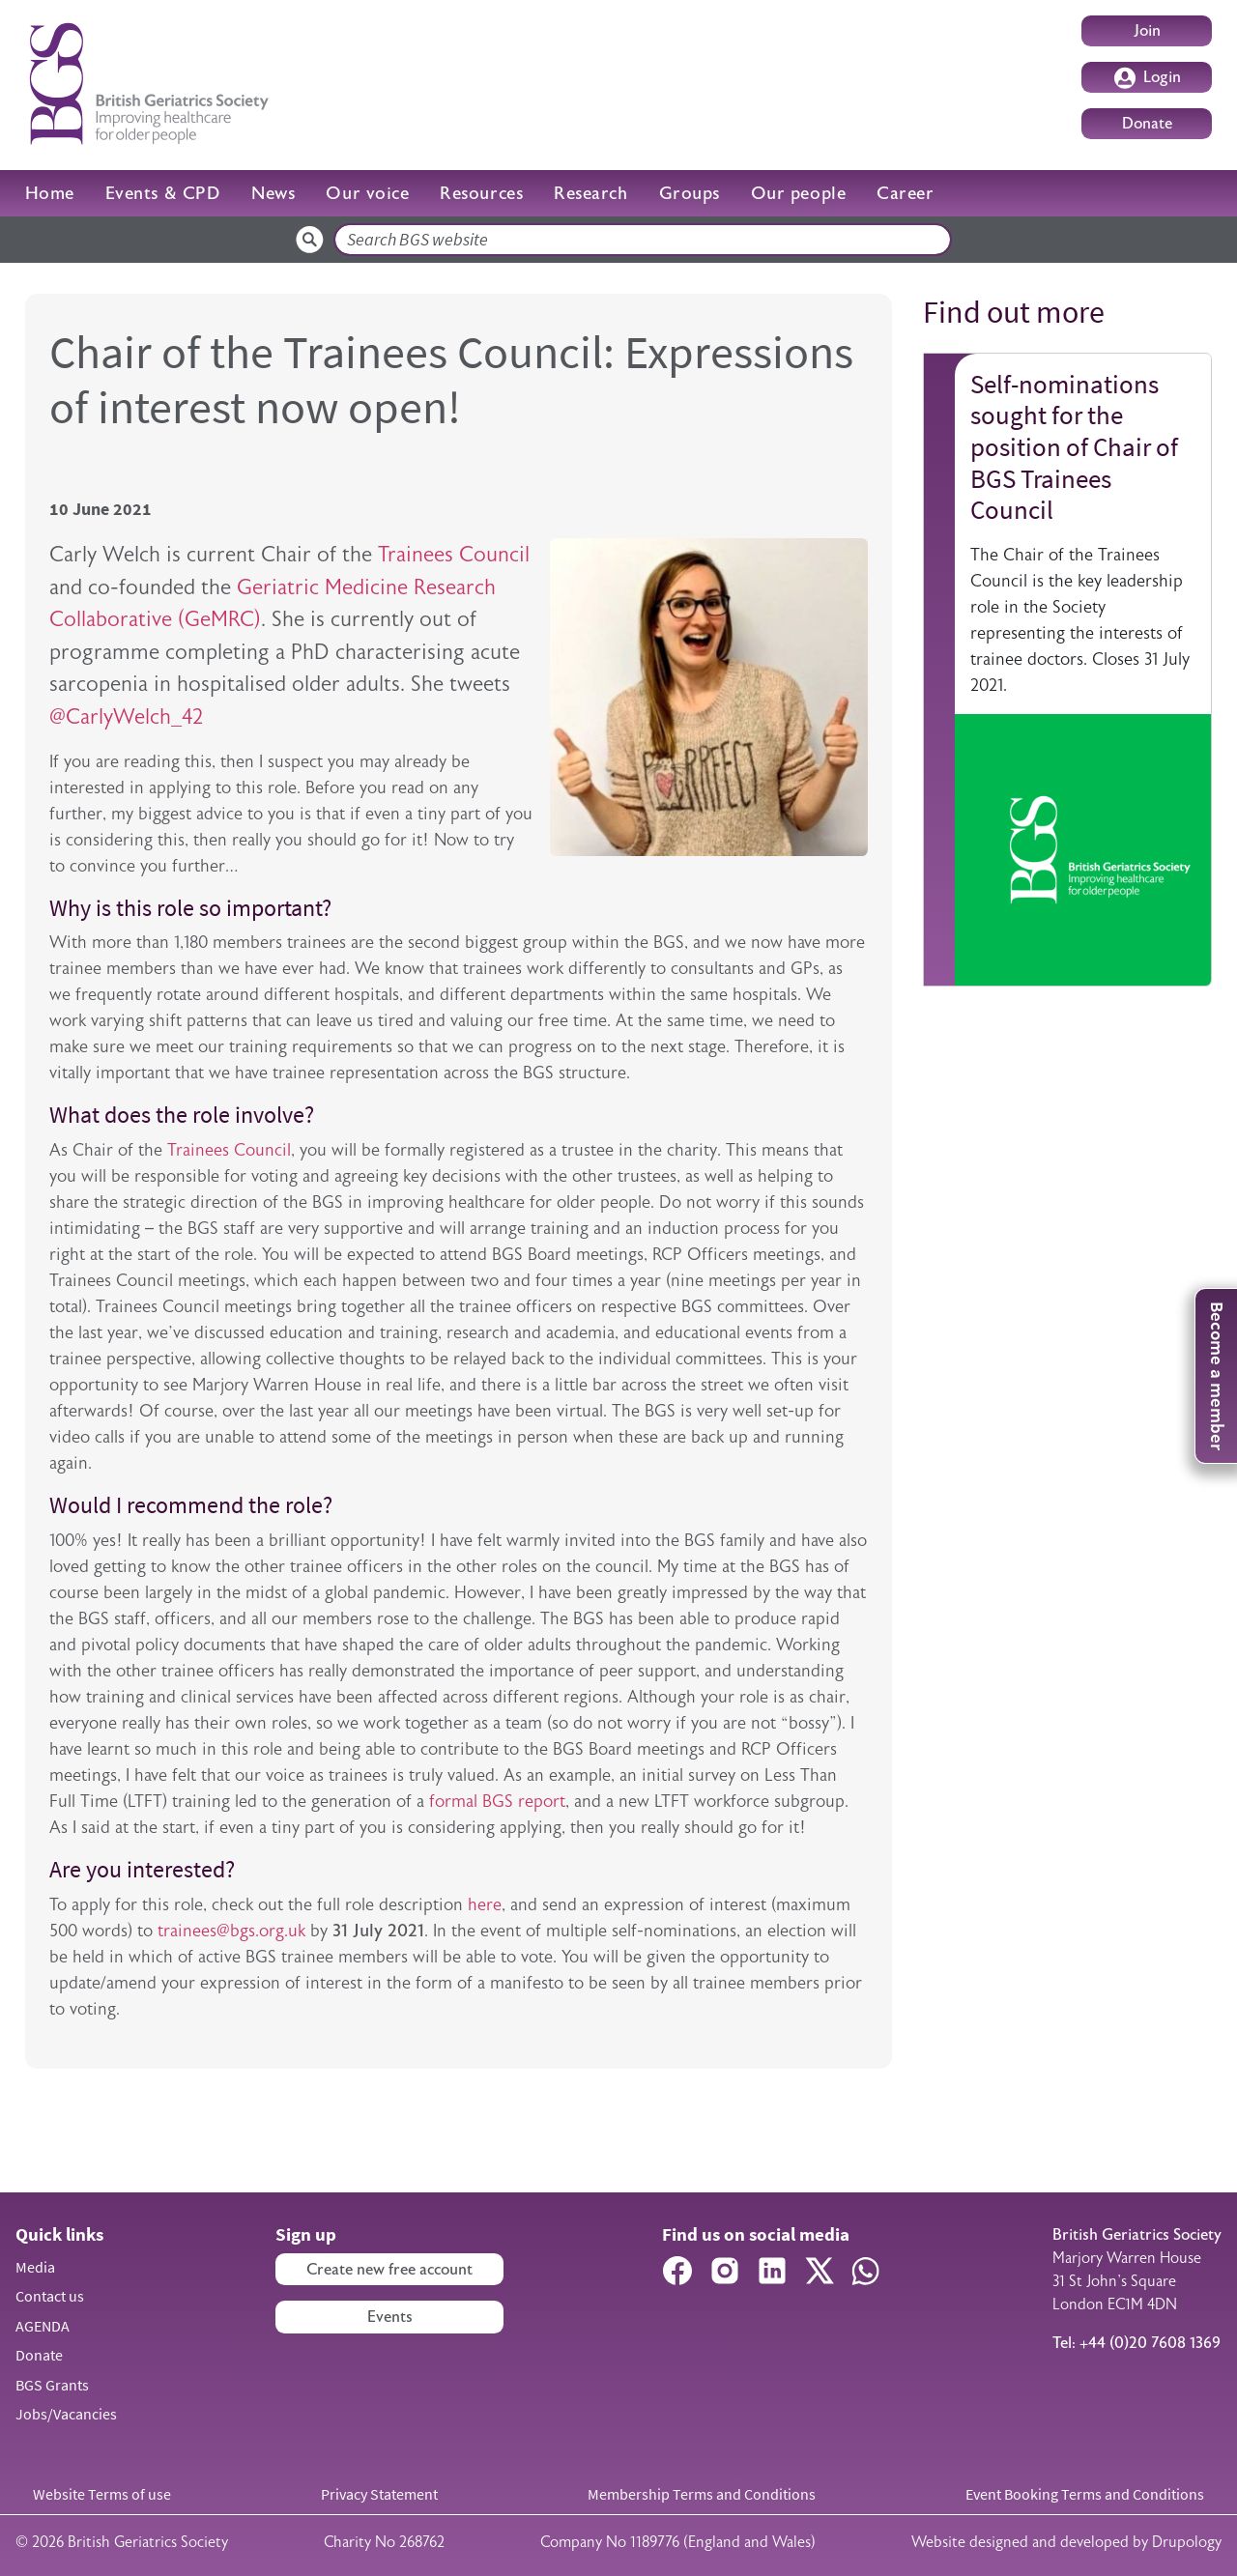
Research (590, 193)
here (485, 1904)
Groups (689, 193)
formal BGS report (497, 1801)
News (273, 193)
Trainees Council (454, 554)
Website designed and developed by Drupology (1066, 2542)
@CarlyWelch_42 (126, 716)
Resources (481, 193)
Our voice (367, 193)
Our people (798, 193)
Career (905, 193)
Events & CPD (162, 193)
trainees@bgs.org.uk (231, 1930)
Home (49, 193)
